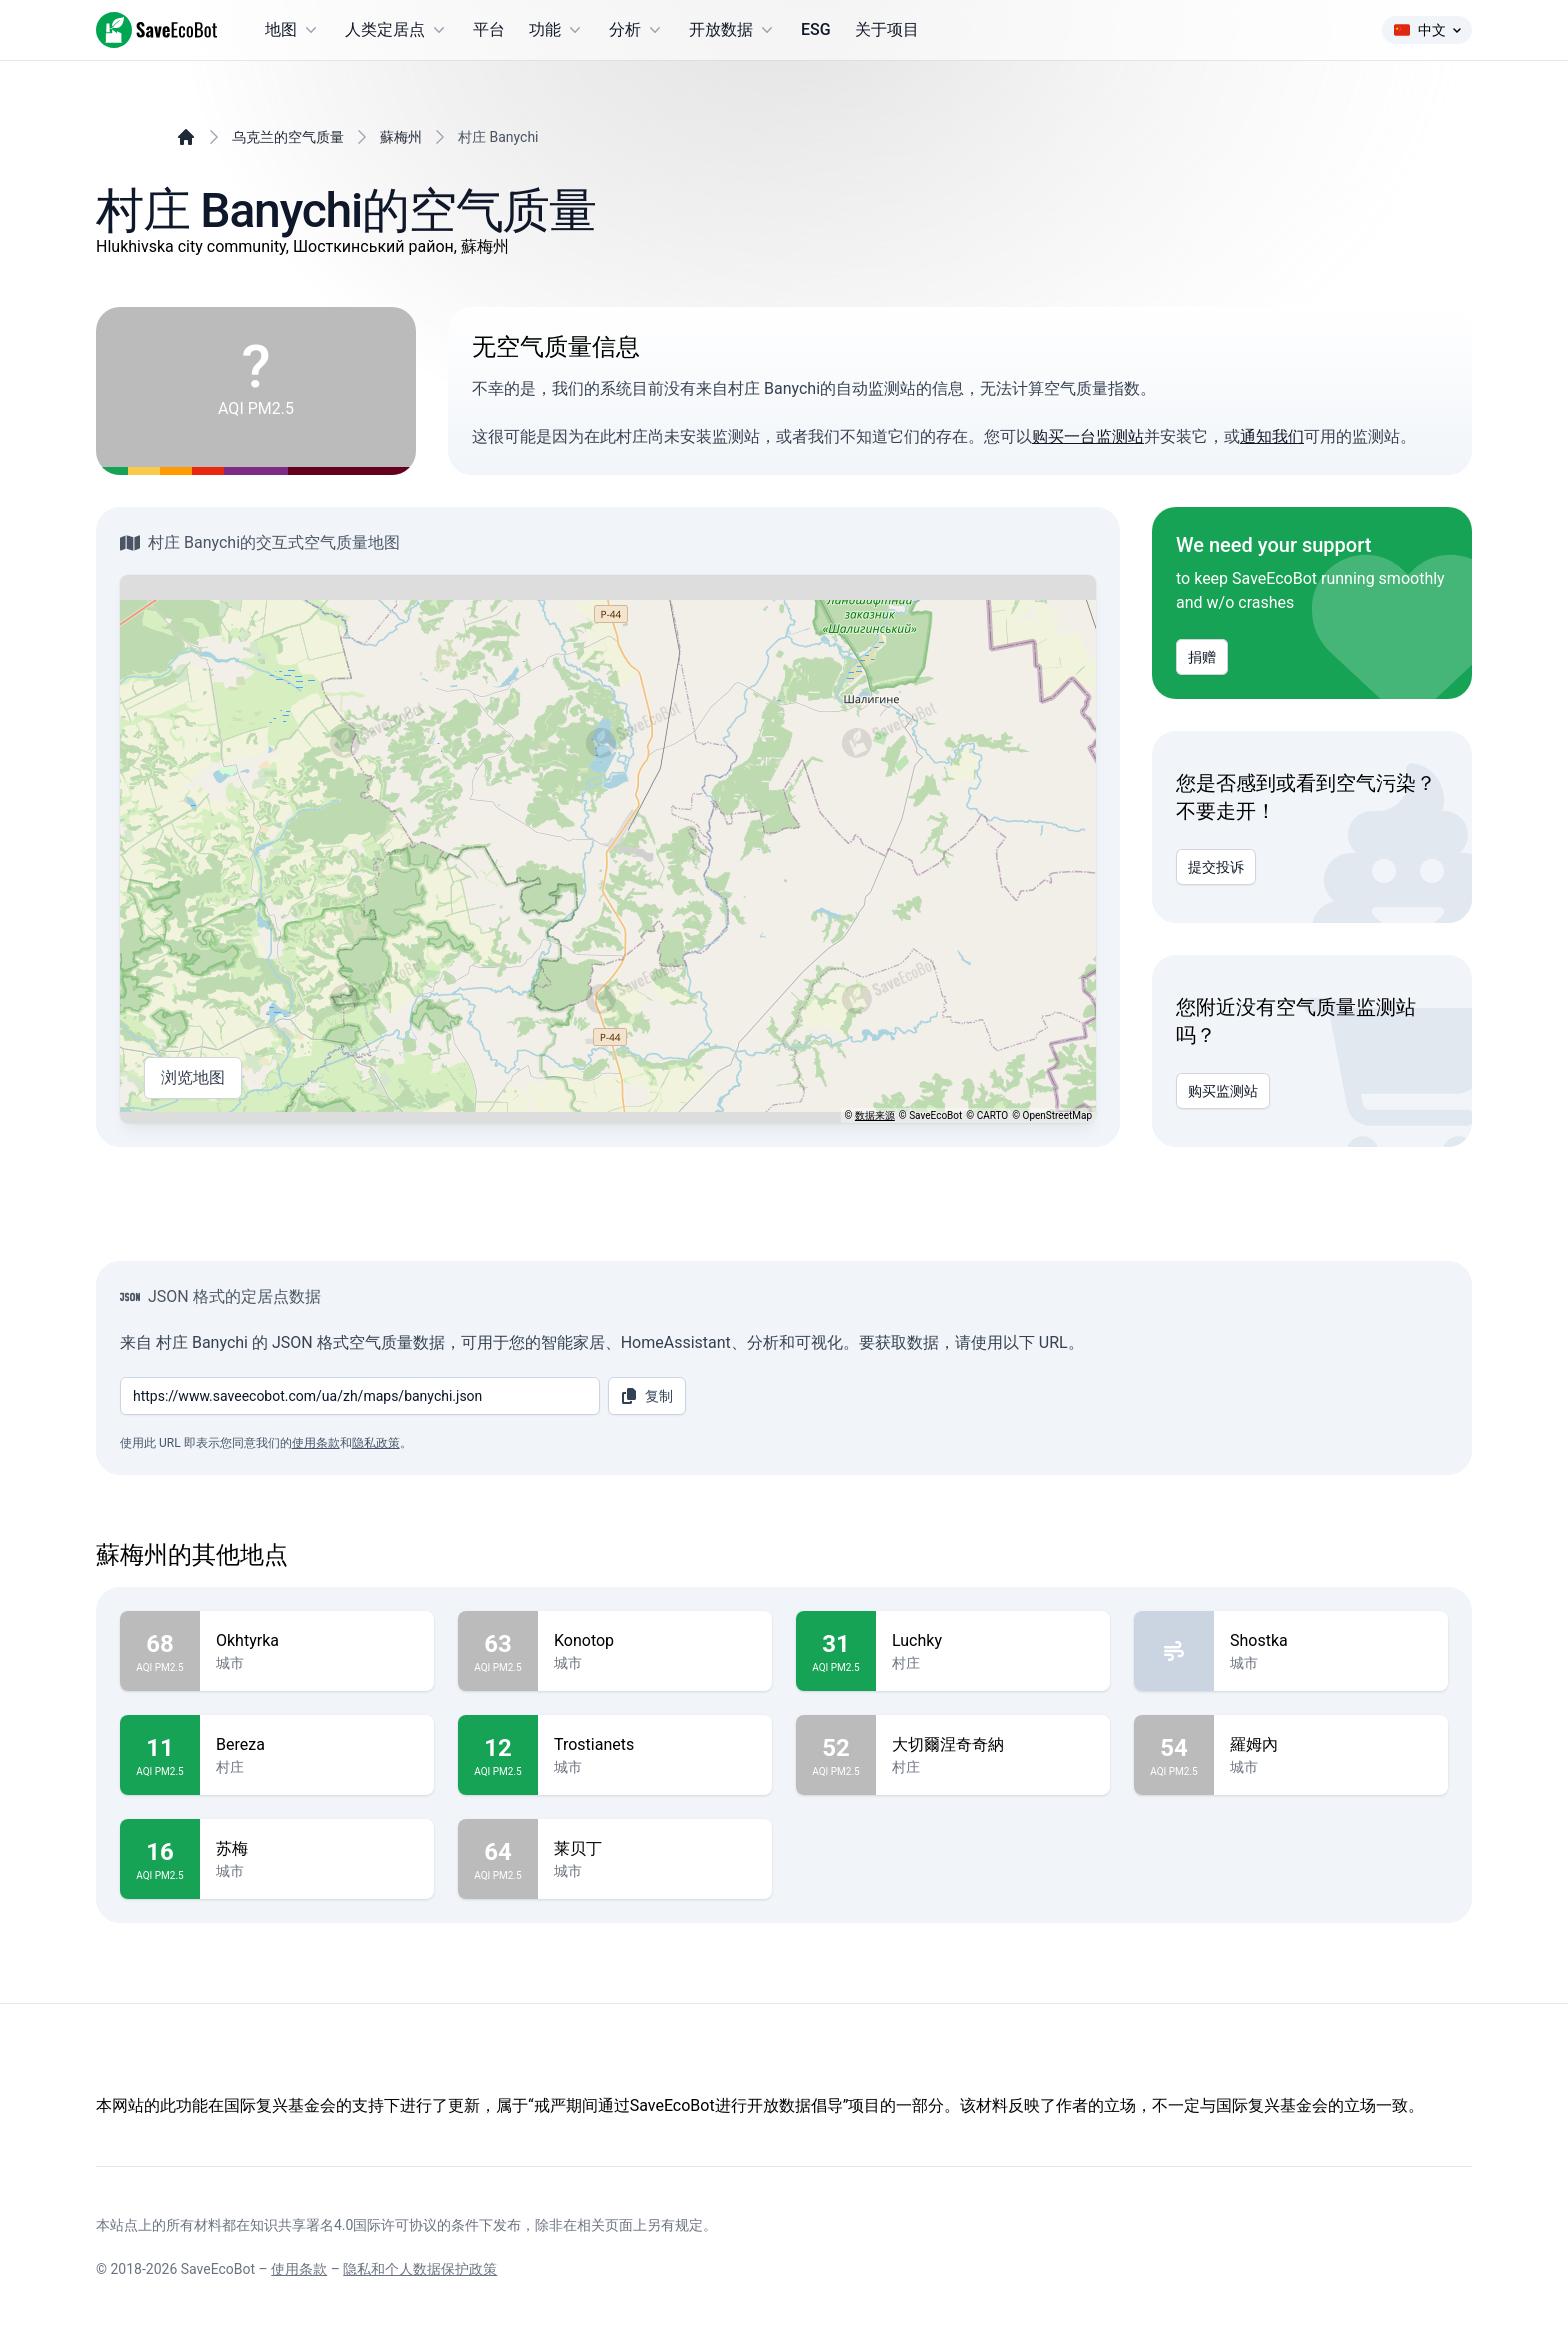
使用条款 (316, 1443)
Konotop (655, 1641)
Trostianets (655, 1745)
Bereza (317, 1745)
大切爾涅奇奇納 (993, 1745)
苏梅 (317, 1849)
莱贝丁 (655, 1849)
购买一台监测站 (1088, 436)
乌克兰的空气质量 (288, 137)
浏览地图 (193, 1078)
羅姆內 (1331, 1745)
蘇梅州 (401, 137)
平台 (489, 29)
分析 (637, 30)
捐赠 (1202, 657)
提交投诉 (1216, 867)
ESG (816, 29)
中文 (1427, 30)
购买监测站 (1223, 1091)
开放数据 (733, 30)
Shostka (1331, 1641)
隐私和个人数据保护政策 (420, 2269)
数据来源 (875, 1115)
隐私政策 (376, 1443)
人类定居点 (397, 30)
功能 (557, 30)
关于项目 (887, 29)
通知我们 (1272, 436)
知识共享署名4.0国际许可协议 (343, 2225)
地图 (293, 30)
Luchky (993, 1641)
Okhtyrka (317, 1641)
